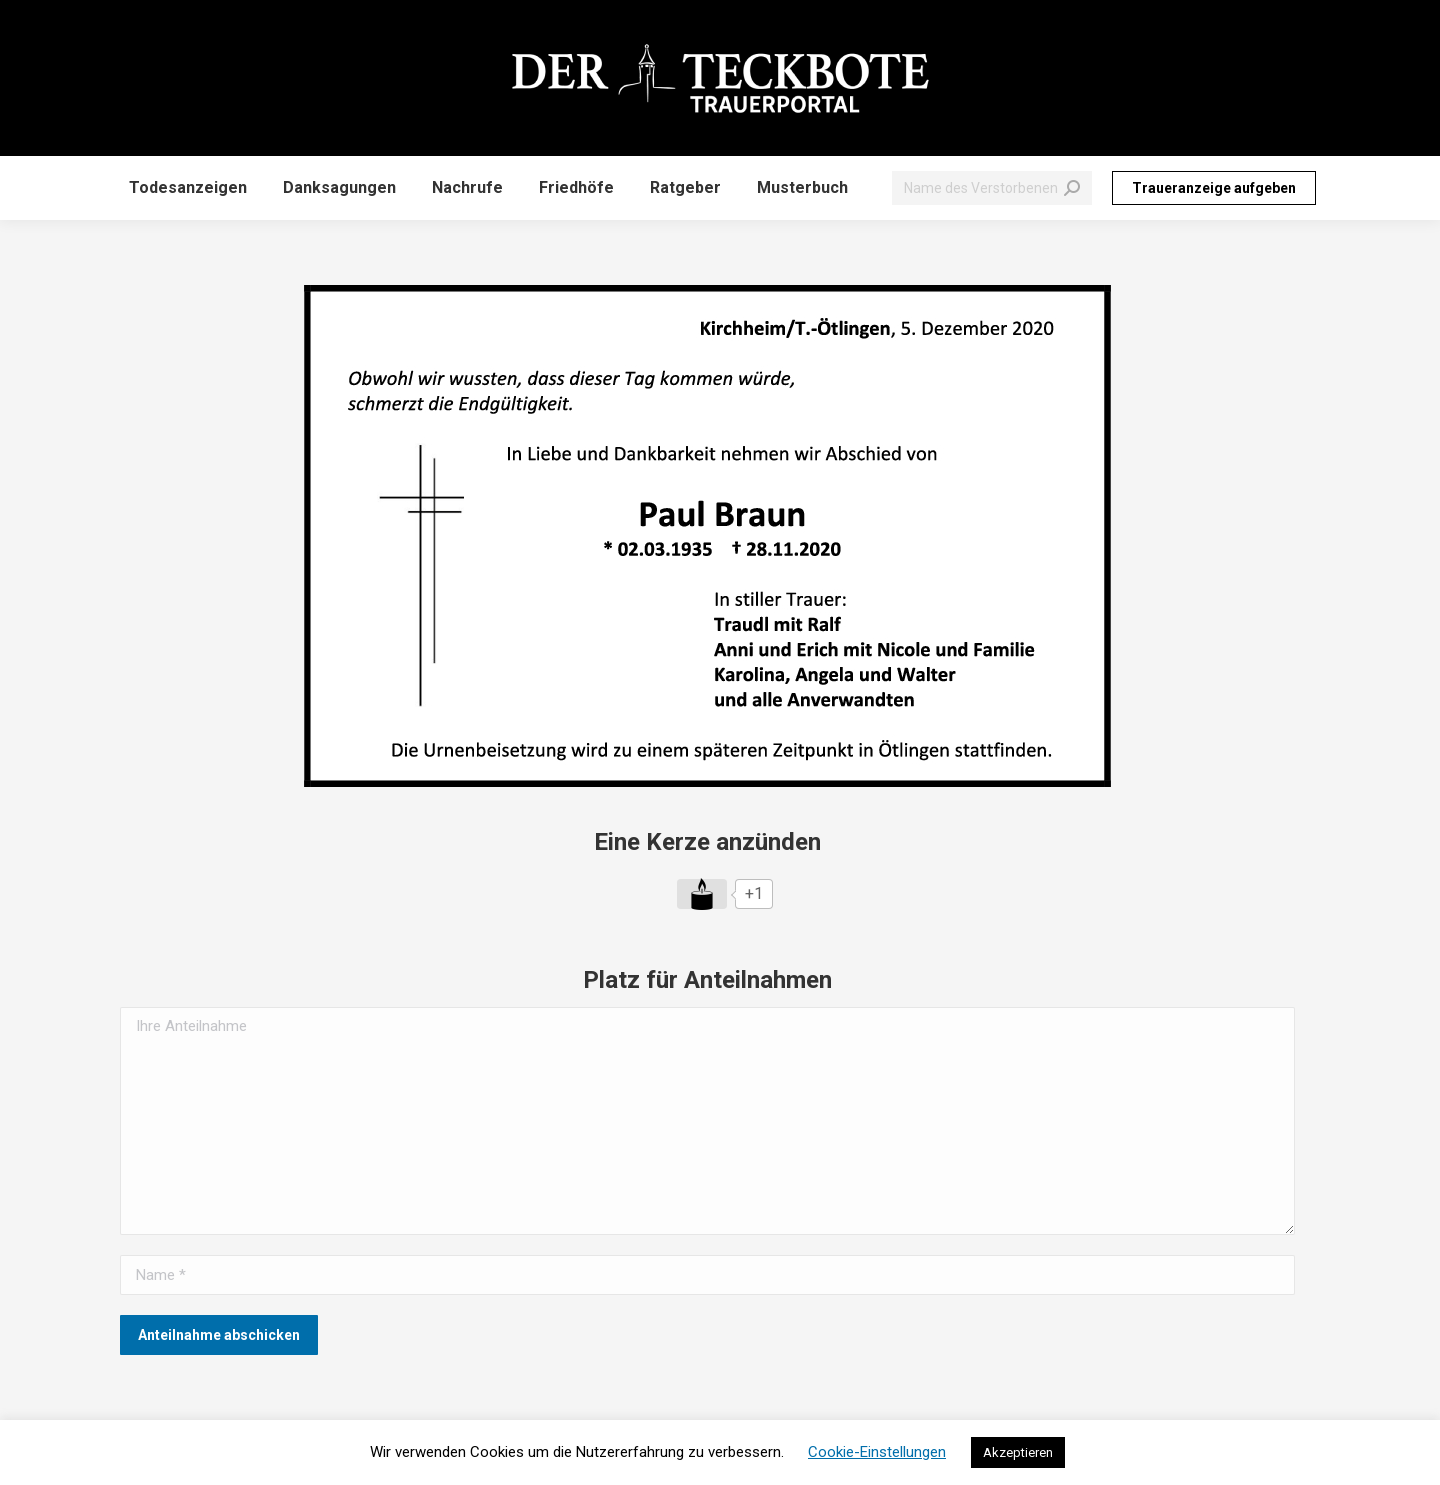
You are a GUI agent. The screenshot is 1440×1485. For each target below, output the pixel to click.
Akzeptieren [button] (1018, 1452)
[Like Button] (702, 894)
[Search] (992, 188)
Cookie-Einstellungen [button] (877, 1452)
